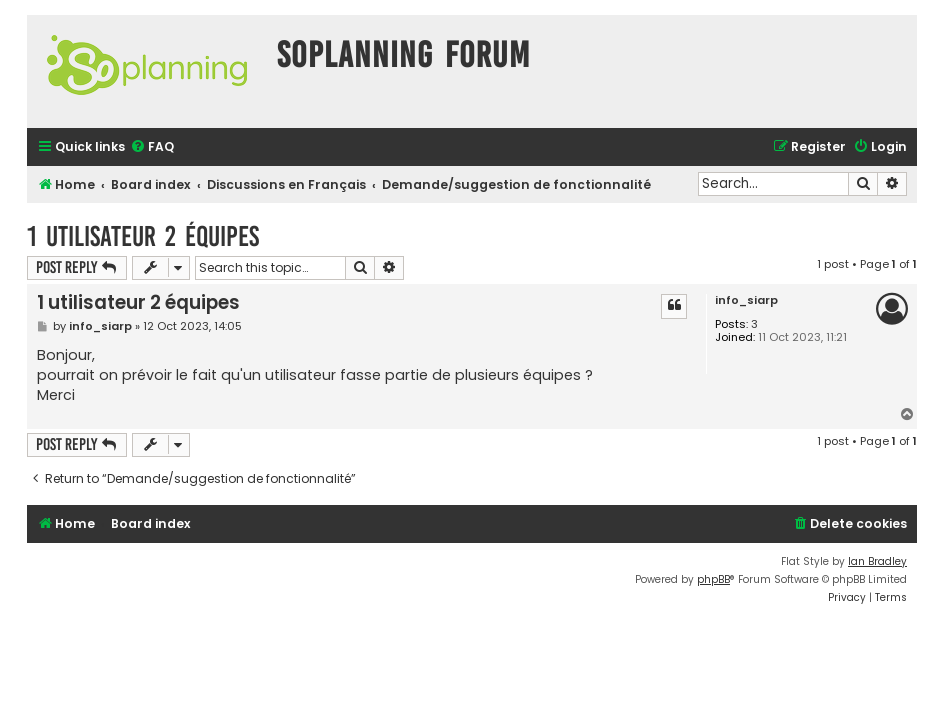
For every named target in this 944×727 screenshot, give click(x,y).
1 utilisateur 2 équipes (143, 236)
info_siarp (746, 300)
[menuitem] (152, 147)
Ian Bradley (877, 561)
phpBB (713, 579)
